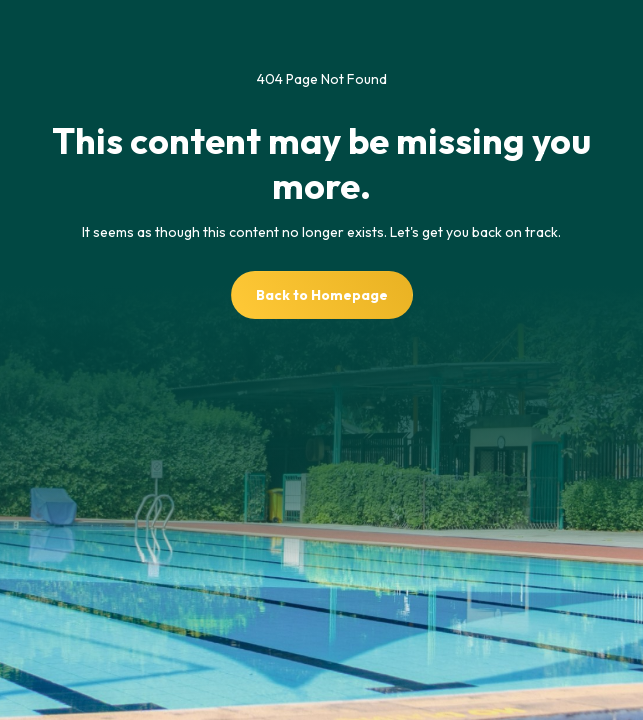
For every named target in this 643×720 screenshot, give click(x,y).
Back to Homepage (322, 295)
